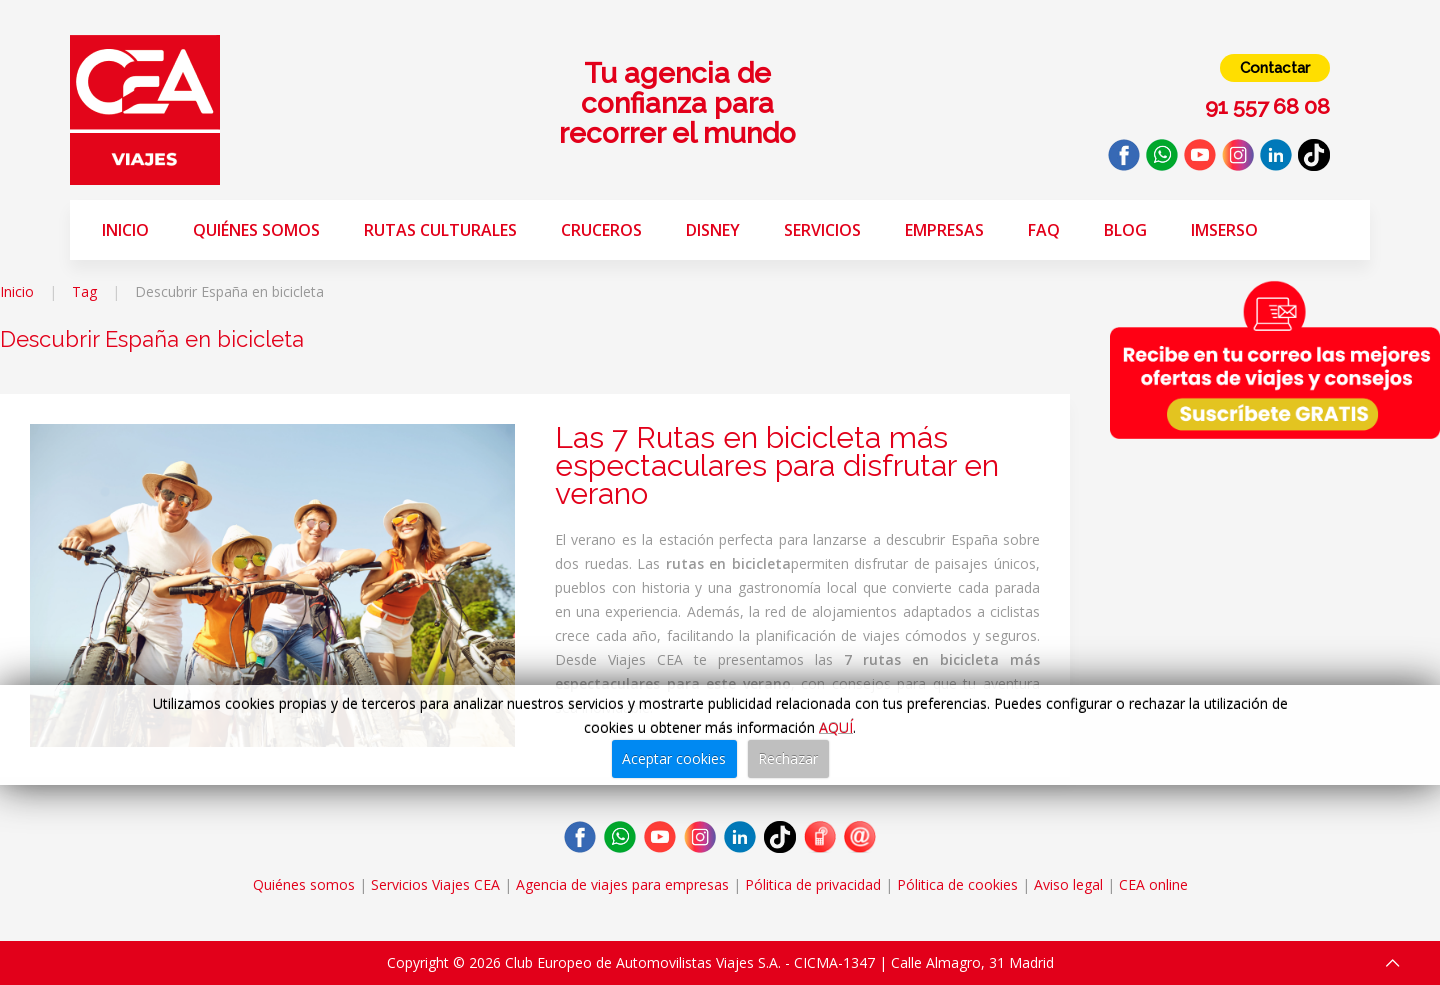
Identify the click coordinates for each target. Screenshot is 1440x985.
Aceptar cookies (674, 758)
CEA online (1153, 884)
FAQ (1044, 230)
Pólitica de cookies (957, 884)
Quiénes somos (256, 230)
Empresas (944, 230)
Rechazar (788, 758)
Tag (84, 291)
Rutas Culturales (440, 230)
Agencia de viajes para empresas (622, 884)
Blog (1125, 230)
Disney (713, 230)
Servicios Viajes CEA (435, 884)
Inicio (125, 230)
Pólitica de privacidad (813, 884)
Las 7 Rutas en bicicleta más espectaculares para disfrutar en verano (777, 465)
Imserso (1224, 230)
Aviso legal (1068, 884)
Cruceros (601, 230)
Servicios (822, 230)
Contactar (1275, 68)
